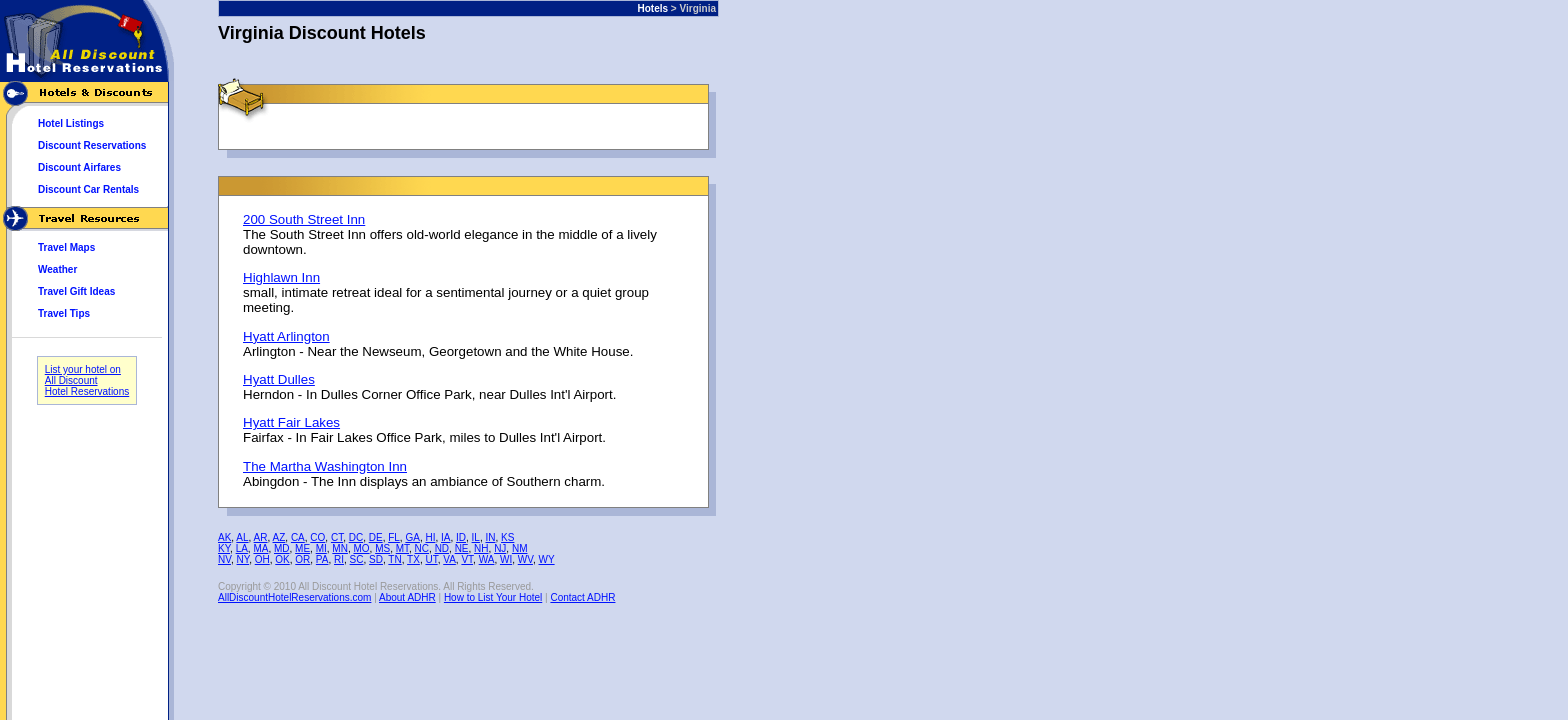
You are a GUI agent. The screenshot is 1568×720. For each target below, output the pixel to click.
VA (449, 559)
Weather (57, 269)
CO (317, 537)
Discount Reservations (92, 145)
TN (394, 559)
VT (467, 559)
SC (357, 559)
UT (431, 559)
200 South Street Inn (304, 219)
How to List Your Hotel (493, 597)
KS (507, 537)
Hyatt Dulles (279, 379)
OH (262, 559)
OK (282, 559)
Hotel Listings (71, 123)
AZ (279, 537)
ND (442, 548)
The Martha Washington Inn (325, 466)
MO (361, 548)
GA (412, 537)
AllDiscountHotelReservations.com (294, 597)
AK (224, 537)
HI (430, 537)
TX (413, 559)
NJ (500, 548)
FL (394, 537)
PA (322, 559)
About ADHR (407, 597)
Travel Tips (64, 313)
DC (356, 537)
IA (445, 537)
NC (422, 548)
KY (224, 548)
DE (376, 537)
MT (402, 548)
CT (337, 537)
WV (525, 559)
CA (298, 537)
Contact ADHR (582, 597)
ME (302, 548)
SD (376, 559)
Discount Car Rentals (88, 189)
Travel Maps (66, 247)
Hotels (653, 8)
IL (476, 537)
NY (243, 559)
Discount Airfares (79, 167)
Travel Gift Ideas (76, 291)
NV (224, 559)
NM (520, 548)
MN (340, 548)
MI (321, 548)
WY (547, 559)
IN (490, 537)
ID (461, 537)
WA (487, 559)
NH (481, 548)
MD (282, 548)
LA (242, 548)
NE (462, 548)
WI (506, 559)
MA (260, 548)
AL (242, 537)
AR (261, 537)
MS (382, 548)
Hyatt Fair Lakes (291, 422)
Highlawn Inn (281, 277)
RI (339, 559)
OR (302, 559)
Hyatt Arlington (286, 336)
